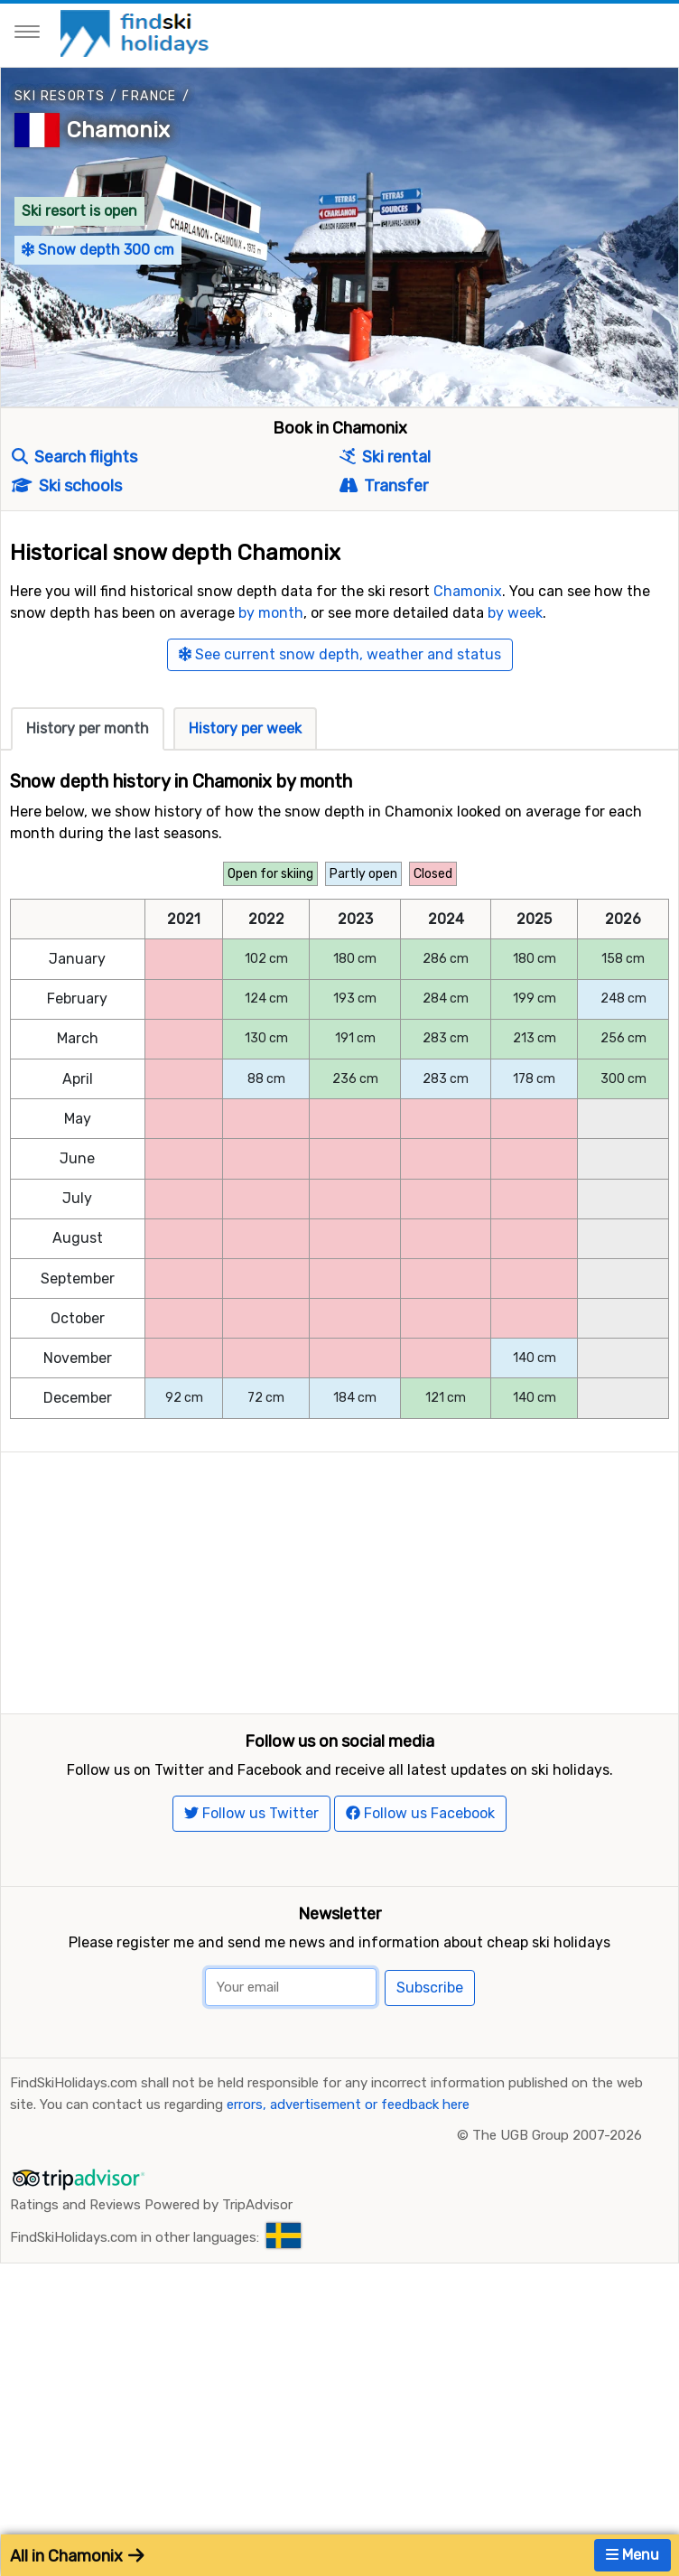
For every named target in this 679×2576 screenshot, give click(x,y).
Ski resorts (59, 96)
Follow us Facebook (420, 1883)
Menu (632, 2554)
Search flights (74, 457)
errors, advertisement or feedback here (348, 2175)
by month (270, 612)
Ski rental (385, 457)
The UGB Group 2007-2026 (557, 2206)
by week (515, 612)
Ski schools (67, 486)
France (149, 96)
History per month (87, 728)
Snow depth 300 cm (98, 249)
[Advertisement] (339, 1578)
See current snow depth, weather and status (340, 654)
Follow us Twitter (251, 1883)
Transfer (384, 486)
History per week (245, 728)
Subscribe (429, 2058)
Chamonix (118, 130)
